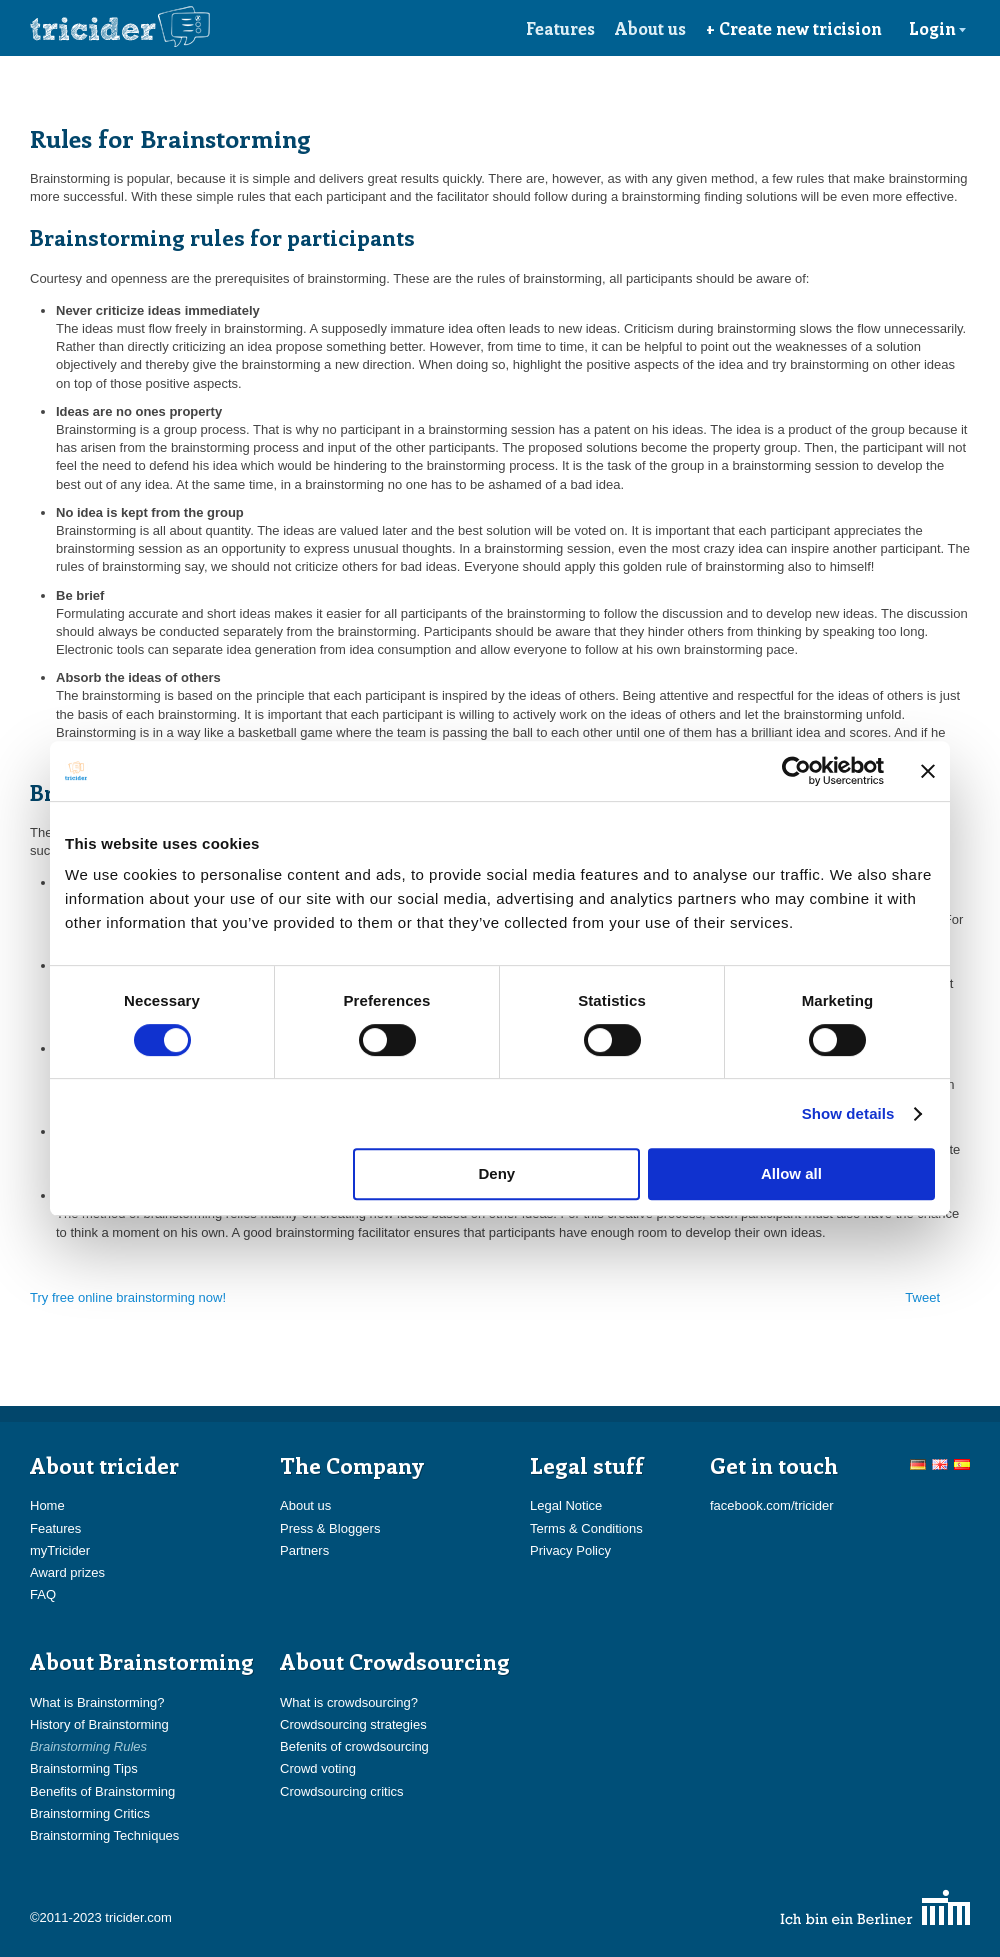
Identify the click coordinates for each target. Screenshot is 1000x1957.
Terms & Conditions (586, 1528)
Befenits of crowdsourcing (354, 1746)
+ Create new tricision (794, 28)
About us (650, 28)
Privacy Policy (570, 1550)
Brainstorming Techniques (104, 1835)
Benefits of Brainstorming (102, 1791)
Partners (304, 1550)
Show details (848, 1113)
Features (560, 28)
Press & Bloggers (330, 1528)
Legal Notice (566, 1505)
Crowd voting (318, 1768)
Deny (497, 1173)
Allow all (791, 1173)
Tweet (922, 1297)
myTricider (60, 1550)
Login (938, 28)
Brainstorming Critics (90, 1813)
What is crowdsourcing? (349, 1702)
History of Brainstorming (99, 1724)
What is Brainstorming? (97, 1702)
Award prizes (67, 1572)
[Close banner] (928, 771)
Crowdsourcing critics (342, 1791)
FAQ (43, 1594)
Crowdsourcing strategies (353, 1724)
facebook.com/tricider (772, 1505)
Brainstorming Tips (84, 1768)
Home (47, 1505)
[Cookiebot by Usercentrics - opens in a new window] (796, 771)
